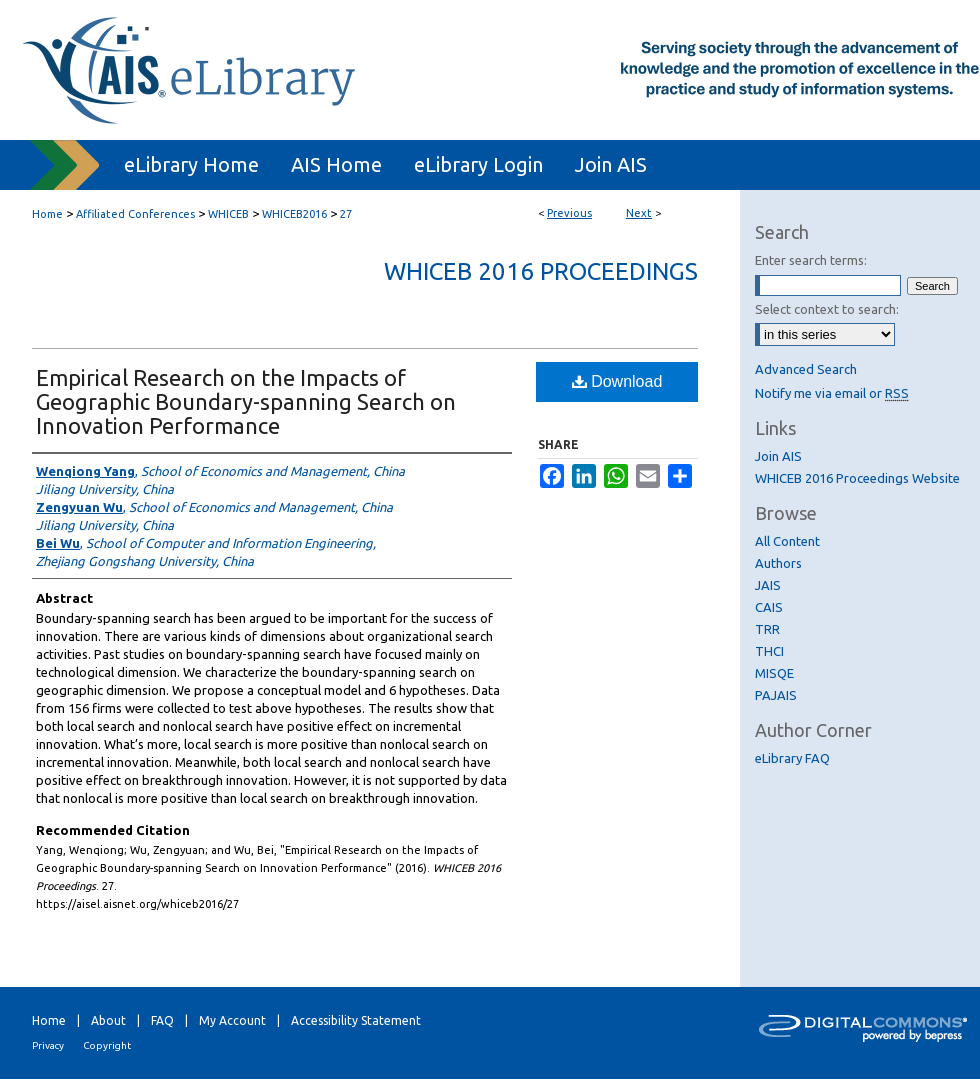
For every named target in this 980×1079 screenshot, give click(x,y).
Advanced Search (806, 369)
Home (47, 214)
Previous (569, 213)
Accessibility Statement (356, 1020)
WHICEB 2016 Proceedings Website (857, 478)
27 (346, 214)
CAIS (769, 607)
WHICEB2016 (294, 214)
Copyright (107, 1045)
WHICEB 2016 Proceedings (541, 271)
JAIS (768, 585)
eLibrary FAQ (792, 758)
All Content (787, 541)
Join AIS (778, 456)
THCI (769, 651)
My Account (232, 1020)
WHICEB (228, 214)
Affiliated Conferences (135, 214)
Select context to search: (827, 309)
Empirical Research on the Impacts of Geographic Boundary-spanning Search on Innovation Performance (246, 401)
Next (639, 213)
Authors (778, 563)
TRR (767, 629)
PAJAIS (776, 695)
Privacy (48, 1045)
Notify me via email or (832, 393)
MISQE (774, 673)
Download (617, 381)
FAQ (162, 1020)
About (108, 1020)
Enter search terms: (811, 260)
